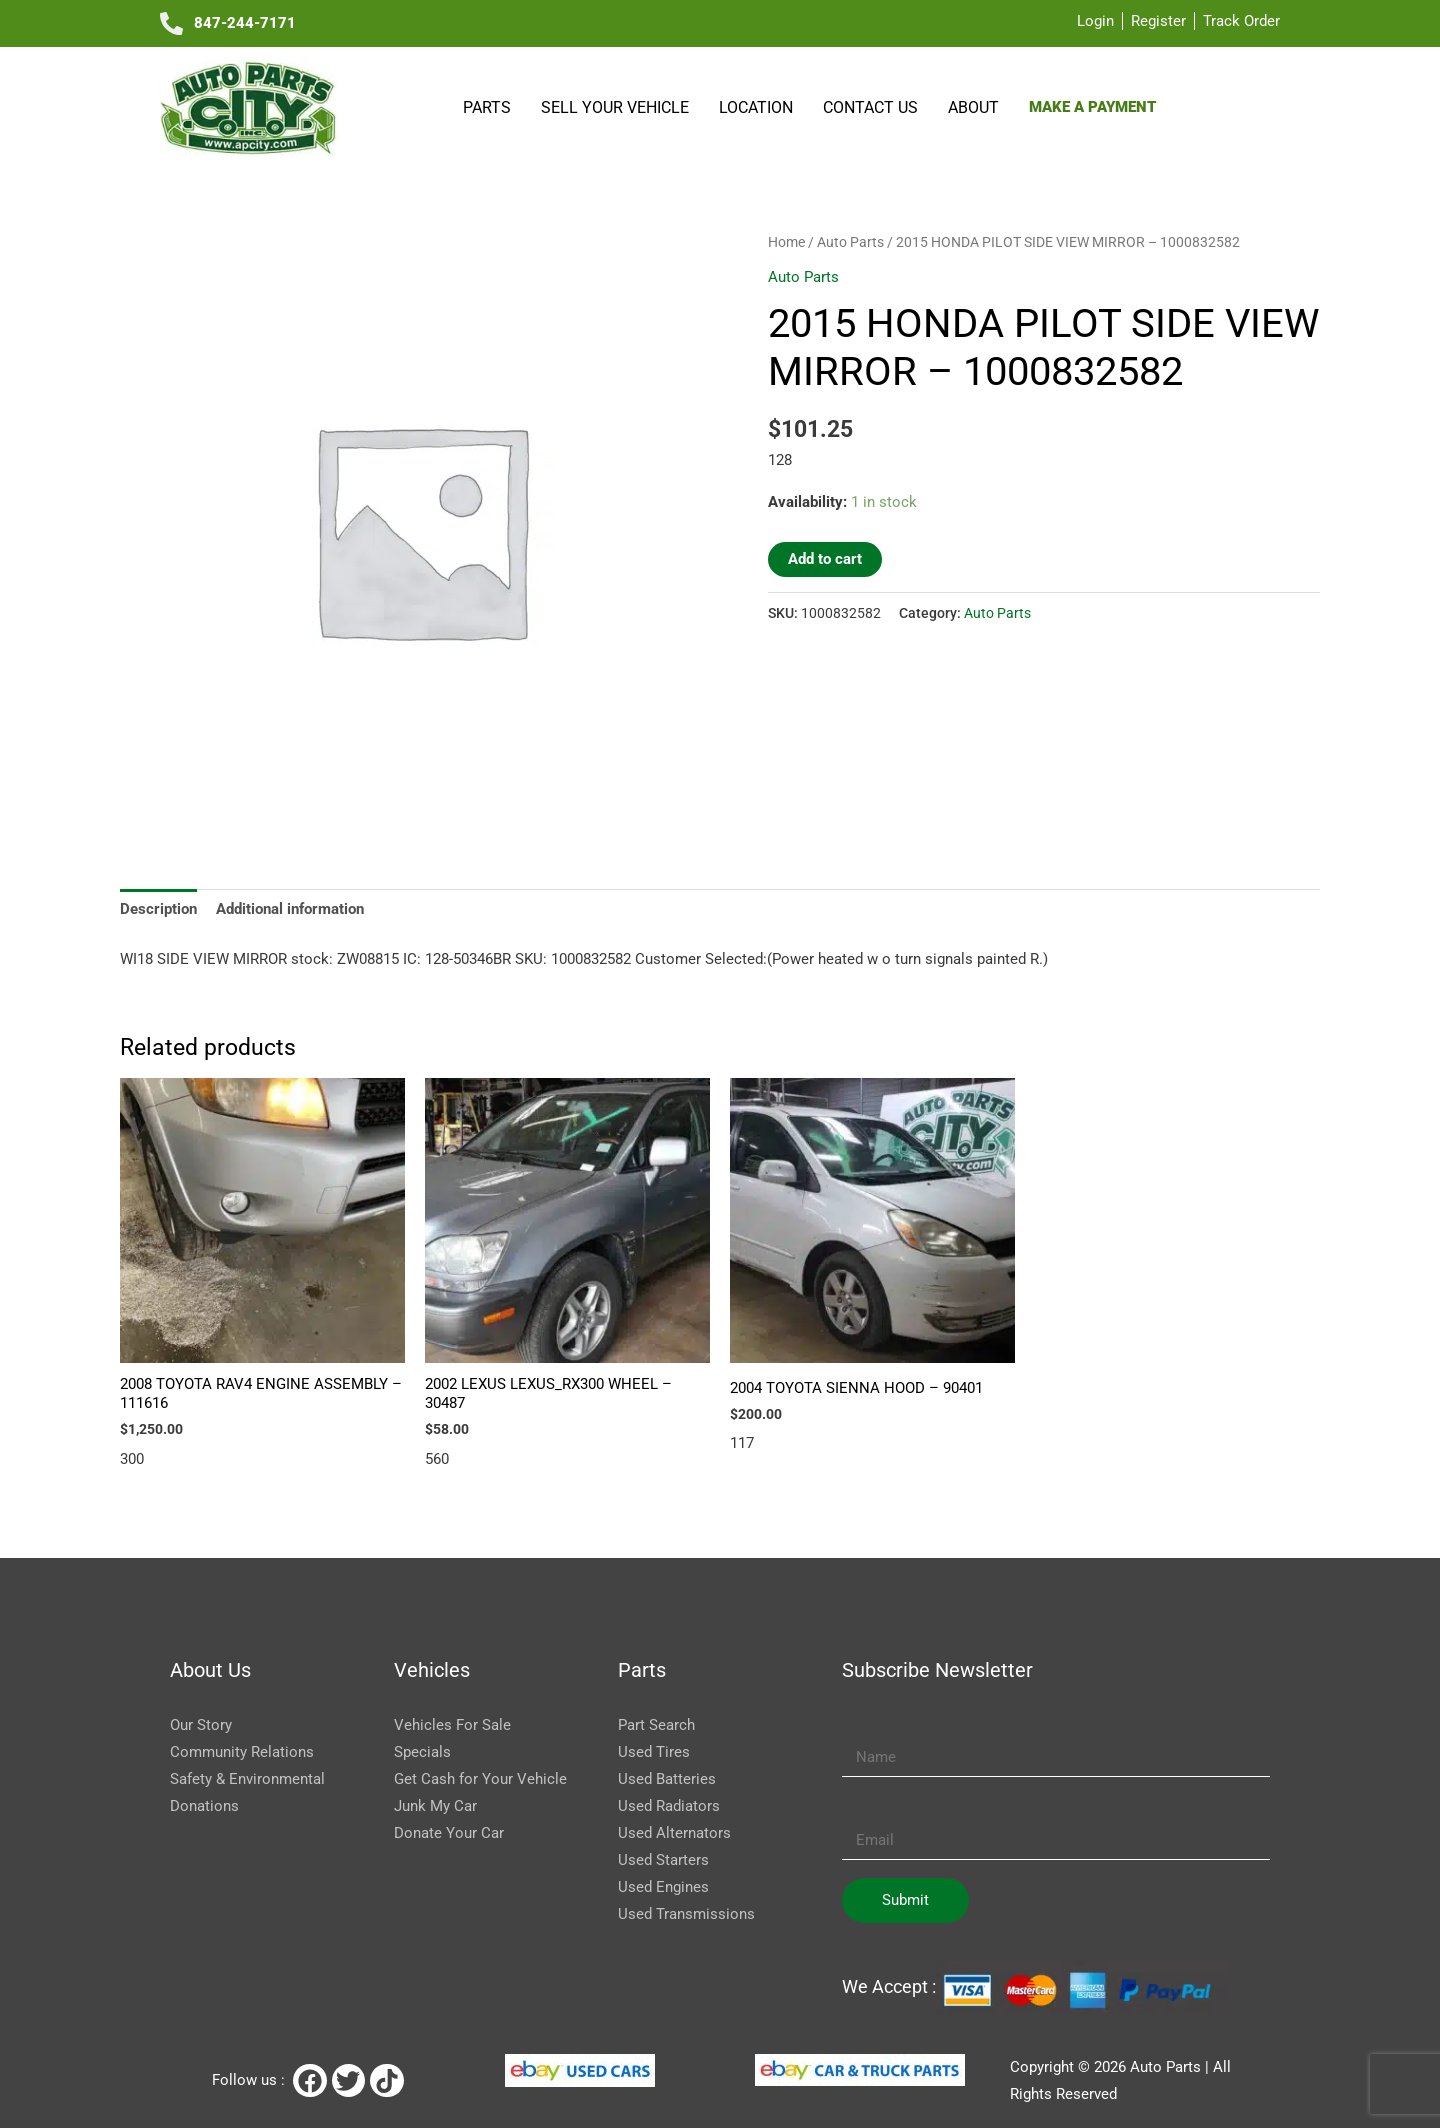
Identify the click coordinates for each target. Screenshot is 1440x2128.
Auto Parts (850, 242)
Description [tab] (158, 909)
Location (756, 107)
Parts (487, 107)
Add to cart (825, 559)
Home (786, 242)
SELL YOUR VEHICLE (615, 107)
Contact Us (870, 107)
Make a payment (1092, 107)
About (973, 107)
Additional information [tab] (290, 909)
